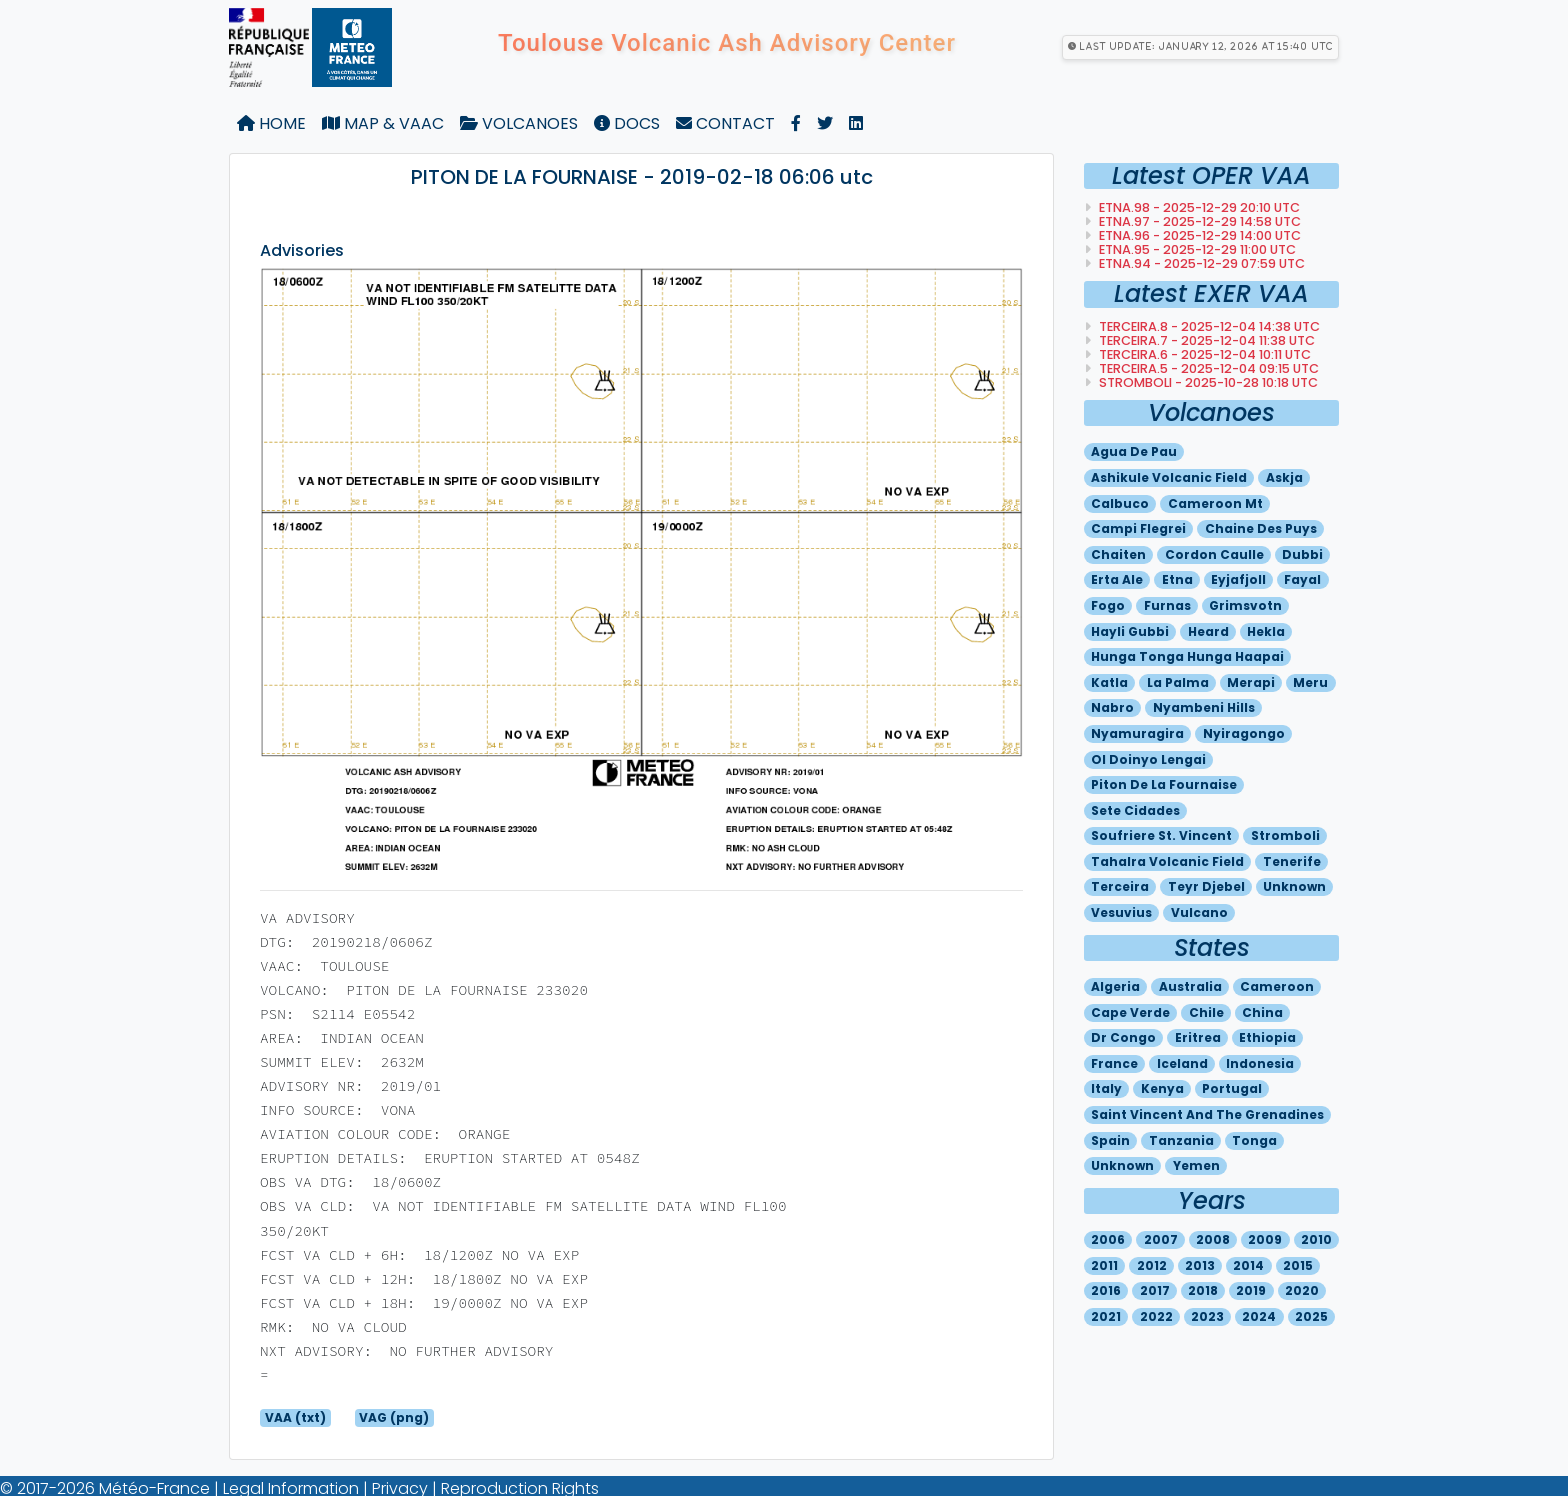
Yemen (1196, 1165)
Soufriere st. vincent (1161, 835)
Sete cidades (1135, 810)
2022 (1156, 1316)
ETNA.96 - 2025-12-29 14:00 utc (1198, 235)
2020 (1302, 1290)
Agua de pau (1134, 451)
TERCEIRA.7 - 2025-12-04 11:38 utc (1205, 340)
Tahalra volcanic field (1167, 861)
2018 (1203, 1290)
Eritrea (1198, 1037)
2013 (1200, 1265)
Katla (1109, 682)
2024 (1259, 1316)
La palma (1178, 682)
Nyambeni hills (1204, 707)
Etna (1177, 579)
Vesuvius (1121, 912)
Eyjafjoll (1238, 579)
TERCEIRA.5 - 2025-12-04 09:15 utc (1207, 368)
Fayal (1302, 579)
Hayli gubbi (1130, 631)
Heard (1208, 631)
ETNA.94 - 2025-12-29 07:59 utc (1200, 263)
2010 (1316, 1239)
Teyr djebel (1206, 886)
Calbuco (1120, 503)
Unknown (1294, 886)
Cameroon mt (1215, 503)
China (1262, 1012)
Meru (1310, 682)
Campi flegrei (1138, 528)
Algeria (1115, 986)
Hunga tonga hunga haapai (1187, 656)
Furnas (1167, 605)
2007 (1161, 1239)
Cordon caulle (1214, 554)
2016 (1106, 1290)
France (1114, 1063)
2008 (1213, 1239)
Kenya (1162, 1088)
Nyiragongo (1244, 733)
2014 (1248, 1265)
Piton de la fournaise (1164, 784)
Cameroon (1277, 986)
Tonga (1254, 1140)
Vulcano (1199, 912)
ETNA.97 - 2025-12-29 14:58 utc (1198, 221)
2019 (1251, 1290)
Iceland (1182, 1063)
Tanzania (1181, 1140)
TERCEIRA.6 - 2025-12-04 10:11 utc (1203, 354)
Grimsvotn (1245, 605)
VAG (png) (394, 1417)
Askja (1284, 477)
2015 (1298, 1265)
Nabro (1112, 707)
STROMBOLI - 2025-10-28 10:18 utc (1207, 382)
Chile (1206, 1012)
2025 (1311, 1316)
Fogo (1108, 605)
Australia (1190, 986)
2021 (1106, 1316)
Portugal (1232, 1088)
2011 (1104, 1265)
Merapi (1251, 682)
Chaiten (1118, 554)
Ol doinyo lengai (1148, 759)
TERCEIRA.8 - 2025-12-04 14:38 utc (1208, 326)
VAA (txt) (295, 1417)
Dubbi (1302, 554)
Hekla (1266, 631)
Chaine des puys (1261, 528)
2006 (1108, 1239)
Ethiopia (1267, 1037)
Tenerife (1292, 861)
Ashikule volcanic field (1169, 477)
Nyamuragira (1137, 733)
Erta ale (1117, 579)
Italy (1106, 1088)
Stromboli (1285, 835)
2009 (1265, 1239)
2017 (1155, 1290)
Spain (1110, 1140)
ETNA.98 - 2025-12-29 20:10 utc (1198, 207)
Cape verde (1130, 1012)
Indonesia (1260, 1063)
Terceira (1120, 886)
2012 (1152, 1265)
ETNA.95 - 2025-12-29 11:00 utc (1196, 249)
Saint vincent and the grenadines (1207, 1114)
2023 (1207, 1316)
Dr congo (1123, 1037)
